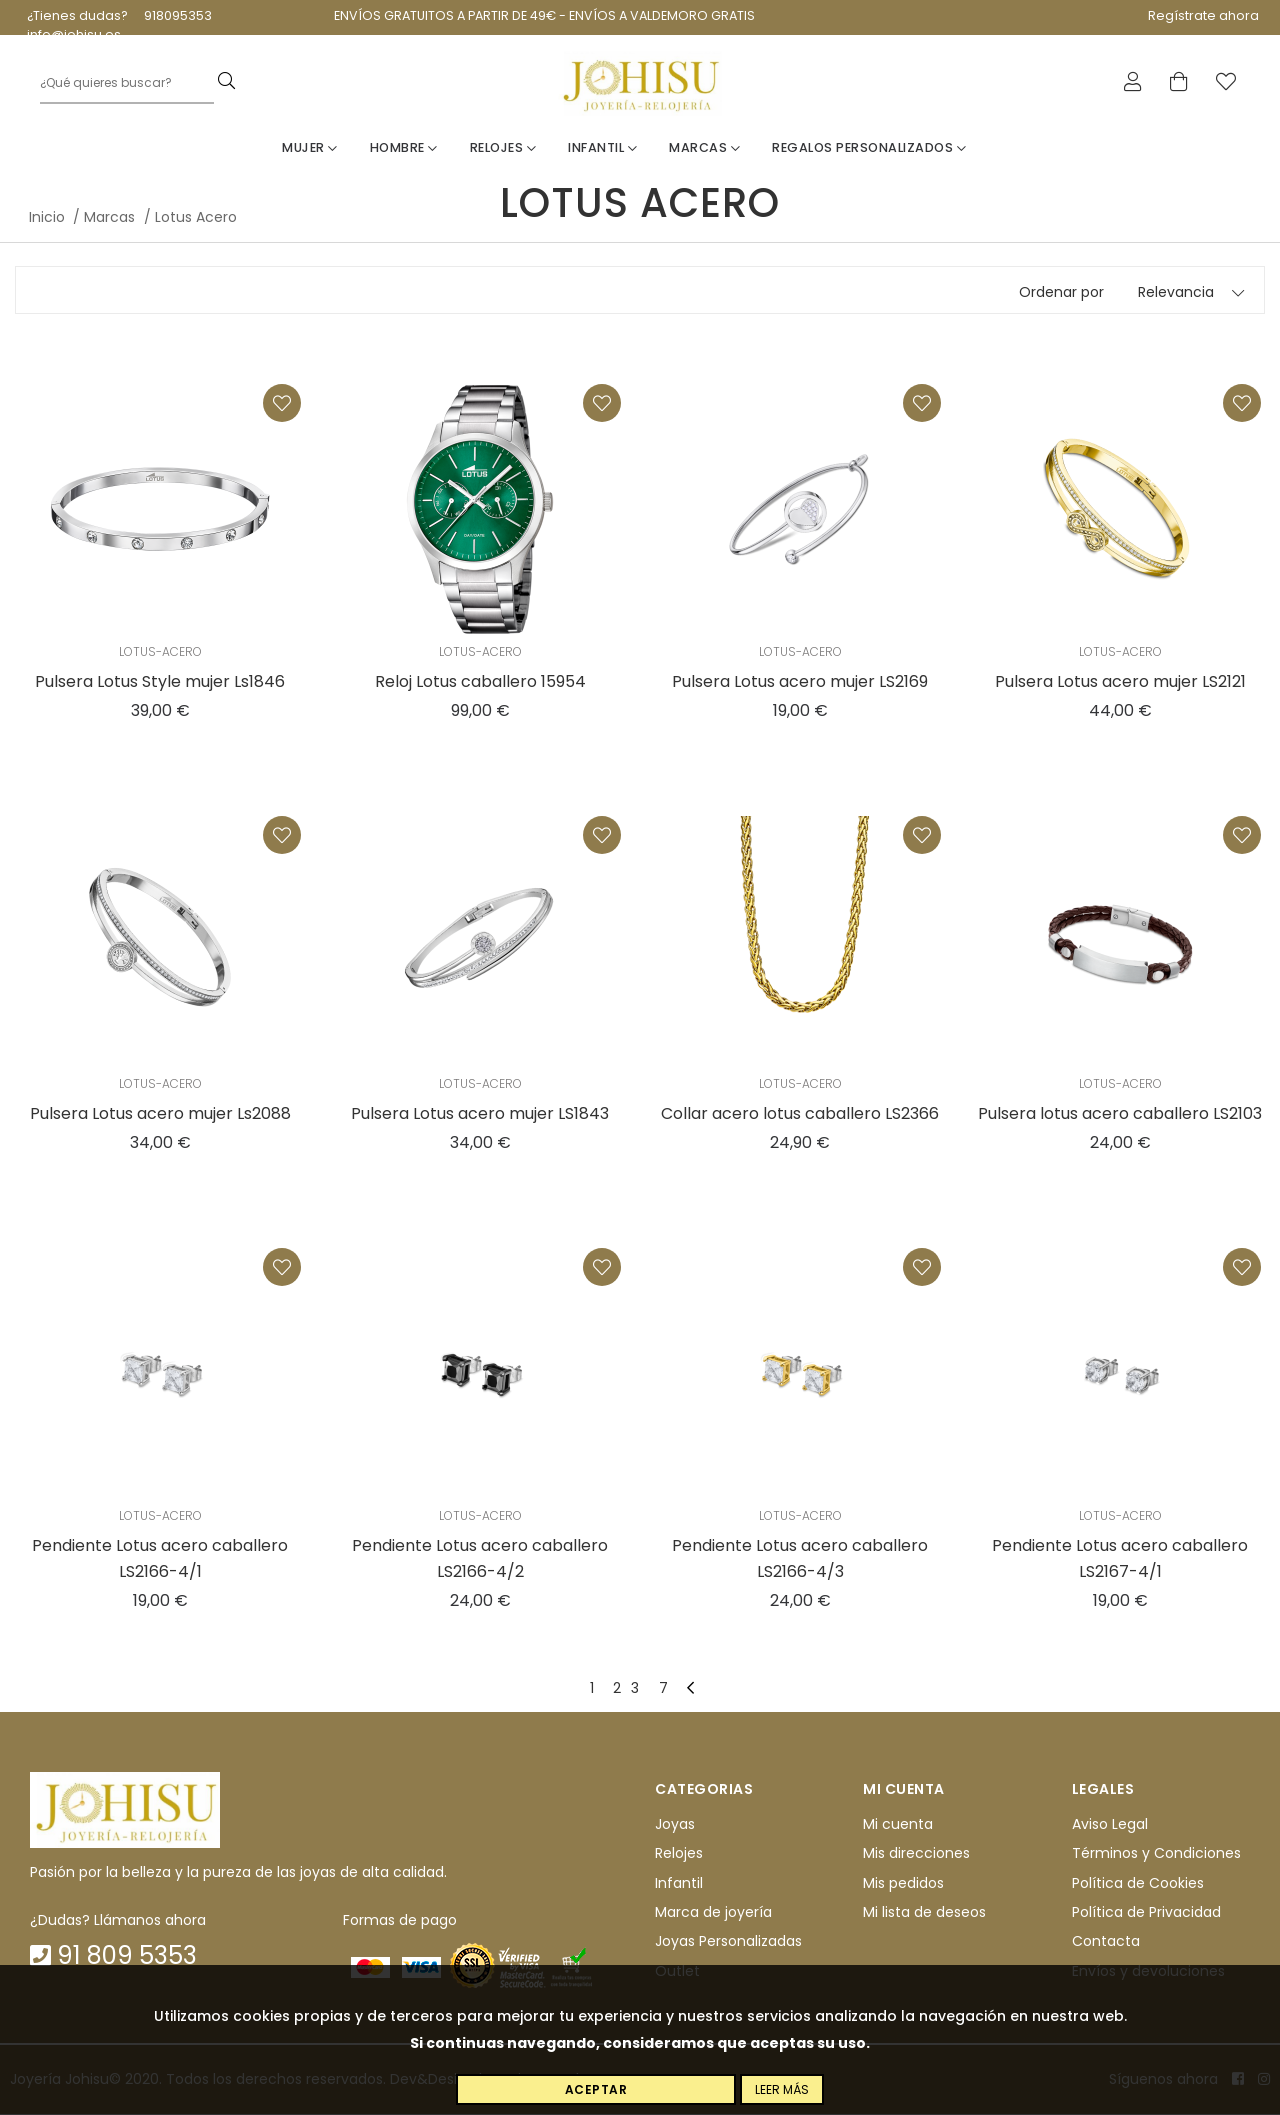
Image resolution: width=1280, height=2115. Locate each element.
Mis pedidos (903, 1884)
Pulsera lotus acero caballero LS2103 (1120, 1114)
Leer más (782, 2089)
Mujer (310, 148)
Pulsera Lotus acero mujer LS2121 (1120, 682)
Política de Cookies (1138, 1884)
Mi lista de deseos (924, 1913)
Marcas (704, 148)
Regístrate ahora (1203, 15)
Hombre (404, 148)
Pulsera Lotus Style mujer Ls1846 (160, 682)
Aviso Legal (1110, 1825)
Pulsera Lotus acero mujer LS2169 (800, 682)
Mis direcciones (916, 1854)
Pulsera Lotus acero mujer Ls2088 (160, 1114)
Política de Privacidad (1146, 1913)
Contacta (1106, 1942)
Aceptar (596, 2089)
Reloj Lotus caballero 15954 (480, 682)
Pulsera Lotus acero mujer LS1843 (480, 1114)
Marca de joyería (713, 1913)
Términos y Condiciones (1156, 1854)
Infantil (602, 148)
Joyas (675, 1825)
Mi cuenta (898, 1825)
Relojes (503, 148)
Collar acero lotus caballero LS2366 (800, 1114)
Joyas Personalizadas (728, 1942)
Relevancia (1176, 293)
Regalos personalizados (869, 148)
